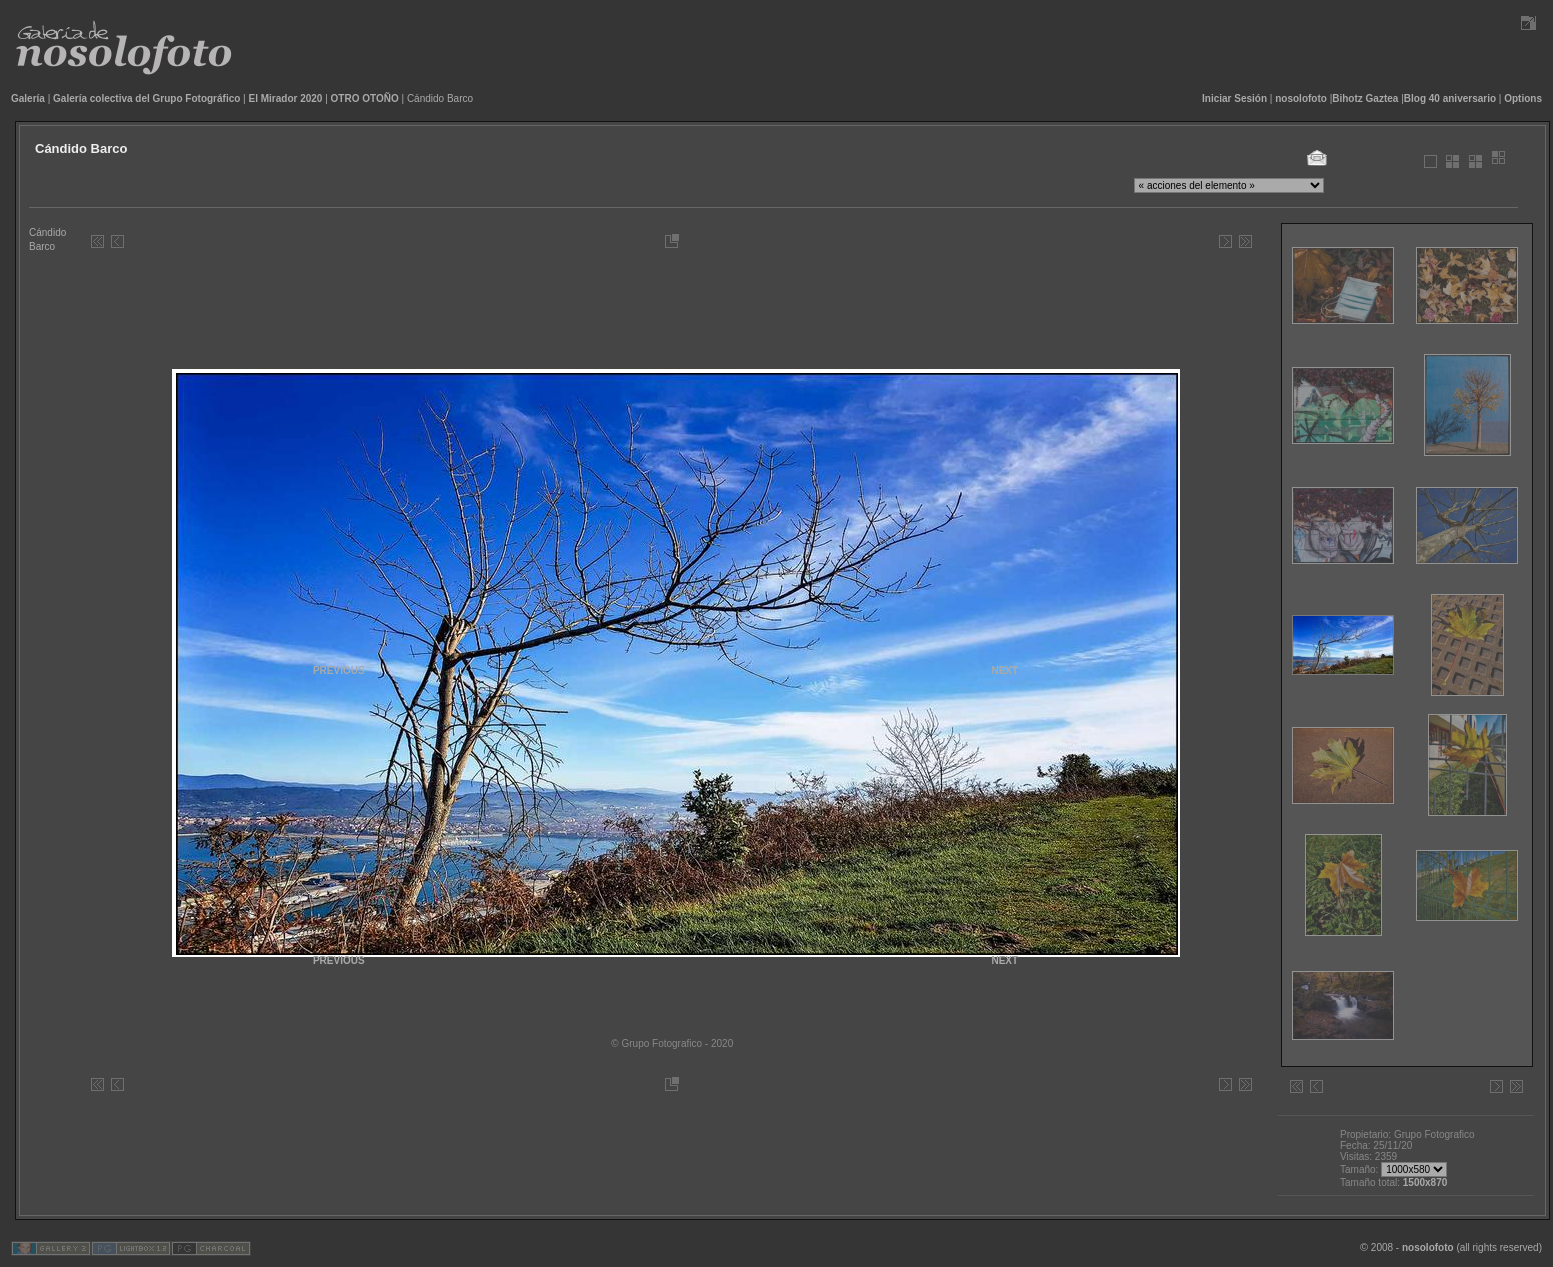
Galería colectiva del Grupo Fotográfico (146, 98)
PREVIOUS (339, 960)
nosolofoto (1301, 98)
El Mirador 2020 (286, 98)
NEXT (1004, 960)
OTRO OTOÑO (365, 98)
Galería (28, 98)
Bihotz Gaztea (1365, 98)
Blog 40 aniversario (1450, 98)
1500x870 (1425, 1182)
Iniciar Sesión (1234, 98)
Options (1523, 98)
